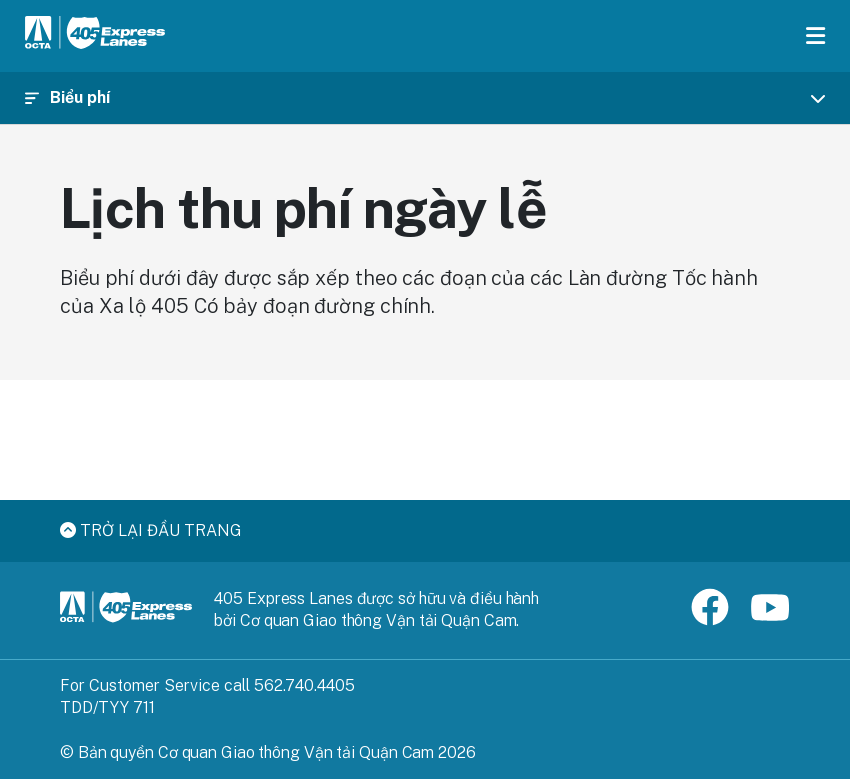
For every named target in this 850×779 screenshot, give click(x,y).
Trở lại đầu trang (151, 530)
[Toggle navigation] (425, 98)
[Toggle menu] (815, 36)
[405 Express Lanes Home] (95, 35)
